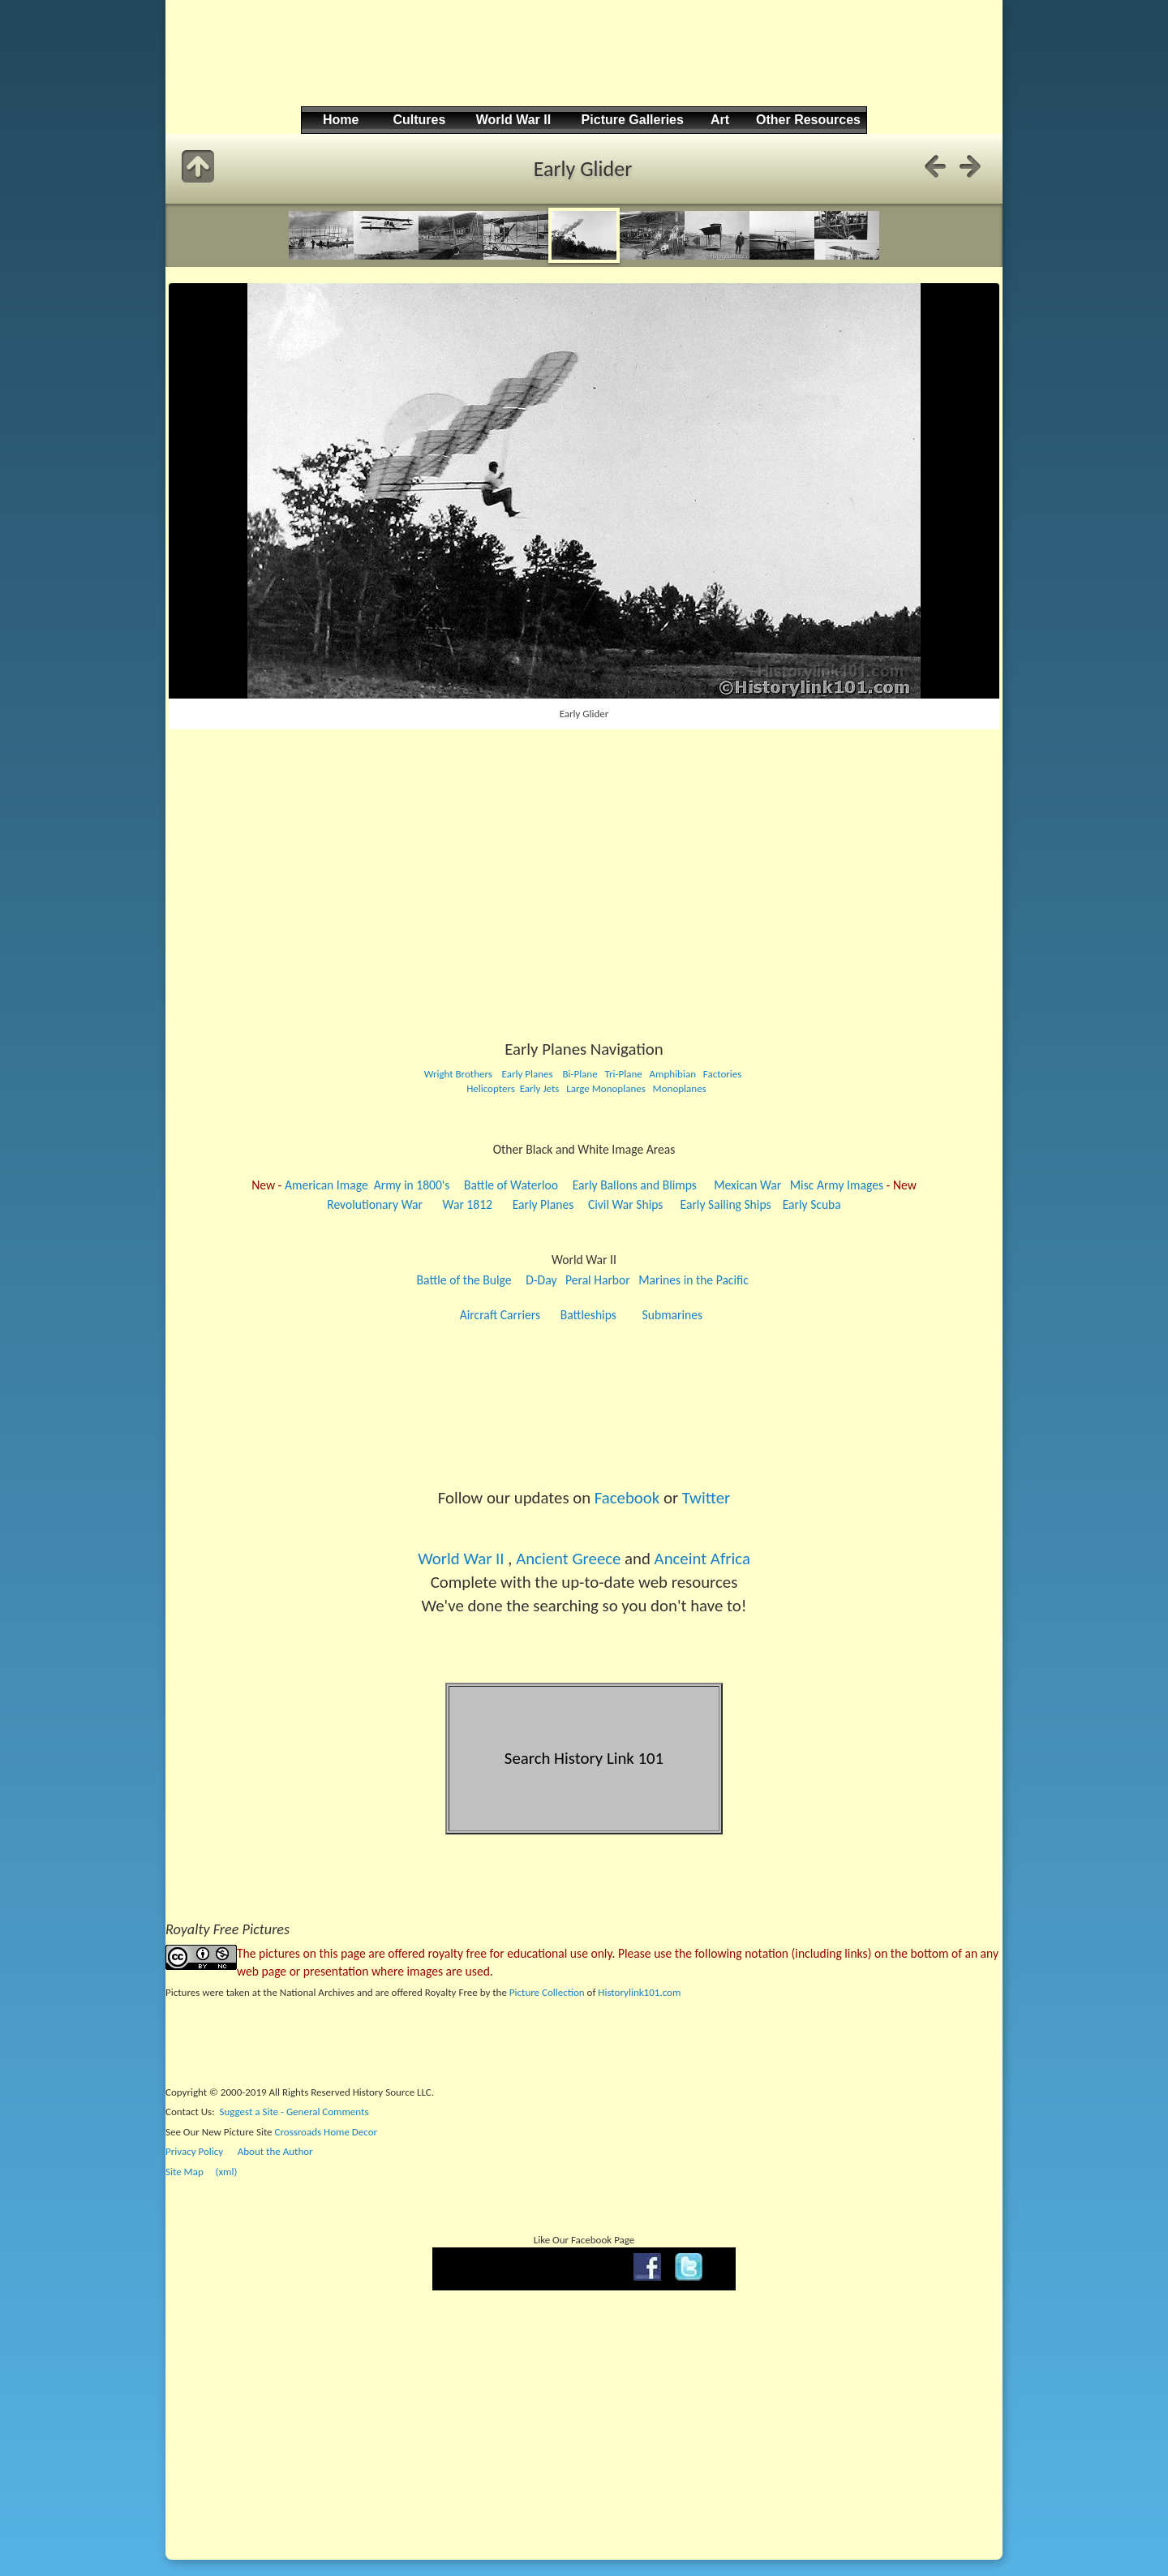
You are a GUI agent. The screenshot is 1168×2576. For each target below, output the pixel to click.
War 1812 (467, 1204)
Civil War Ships (625, 1204)
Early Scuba (812, 1204)
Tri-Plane (623, 1074)
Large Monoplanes (606, 1088)
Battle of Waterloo (511, 1185)
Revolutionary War (375, 1204)
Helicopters (489, 1088)
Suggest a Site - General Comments (294, 2111)
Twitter (706, 1497)
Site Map (184, 2171)
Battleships (588, 1314)
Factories (722, 1074)
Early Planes (527, 1074)
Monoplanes (679, 1088)
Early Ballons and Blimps (635, 1185)
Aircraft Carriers (500, 1314)
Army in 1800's (412, 1185)
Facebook (627, 1497)
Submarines (672, 1314)
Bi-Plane (579, 1074)
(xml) (226, 2171)
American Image (326, 1185)
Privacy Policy (194, 2151)
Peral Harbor (597, 1280)
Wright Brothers (458, 1074)
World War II (461, 1558)
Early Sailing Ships (726, 1204)
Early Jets (540, 1088)
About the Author (275, 2151)
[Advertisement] (581, 65)
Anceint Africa (702, 1558)
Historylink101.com (639, 1992)
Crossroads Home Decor (326, 2132)
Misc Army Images (836, 1185)
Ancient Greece (568, 1558)
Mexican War (747, 1185)
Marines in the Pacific (693, 1280)
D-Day (541, 1280)
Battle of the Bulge (464, 1280)
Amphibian (671, 1074)
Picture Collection (547, 1992)
